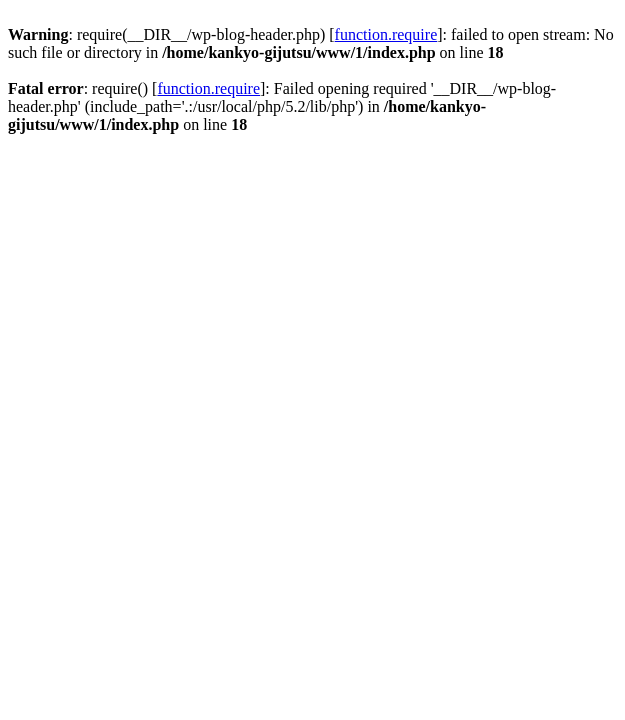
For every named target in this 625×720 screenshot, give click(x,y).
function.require (386, 34)
